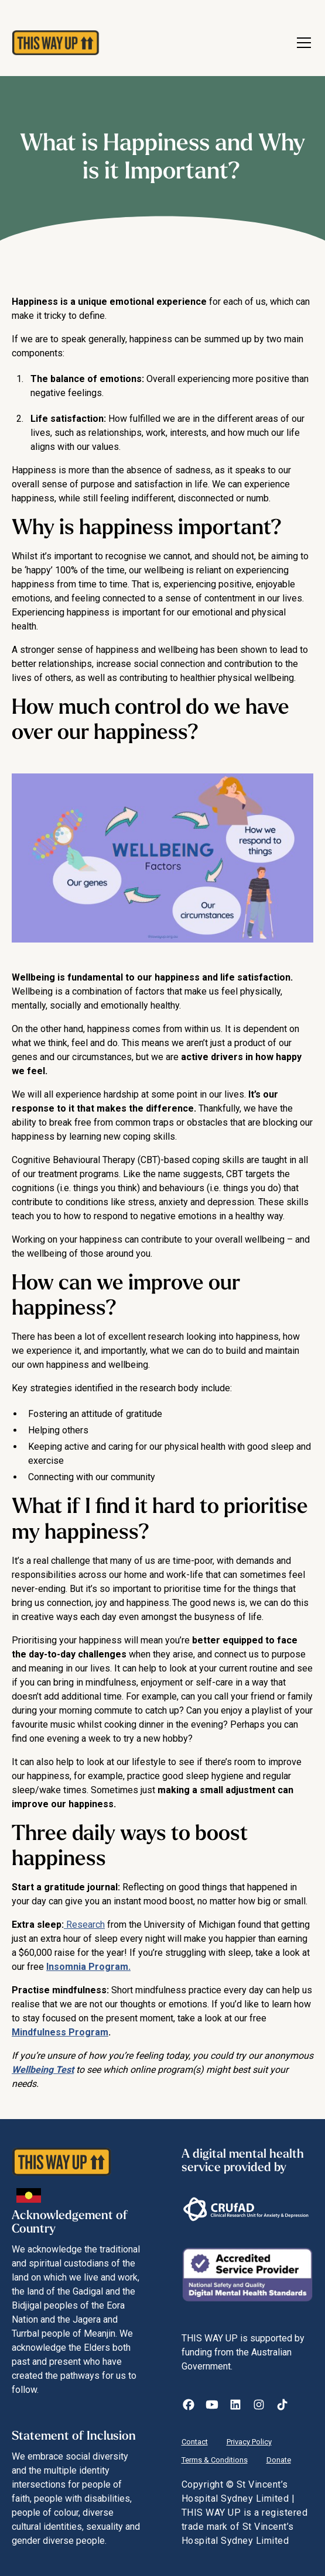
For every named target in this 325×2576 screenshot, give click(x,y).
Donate (278, 2459)
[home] (50, 43)
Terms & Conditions (215, 2459)
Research (84, 1924)
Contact (195, 2441)
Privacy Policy (249, 2441)
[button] (301, 43)
